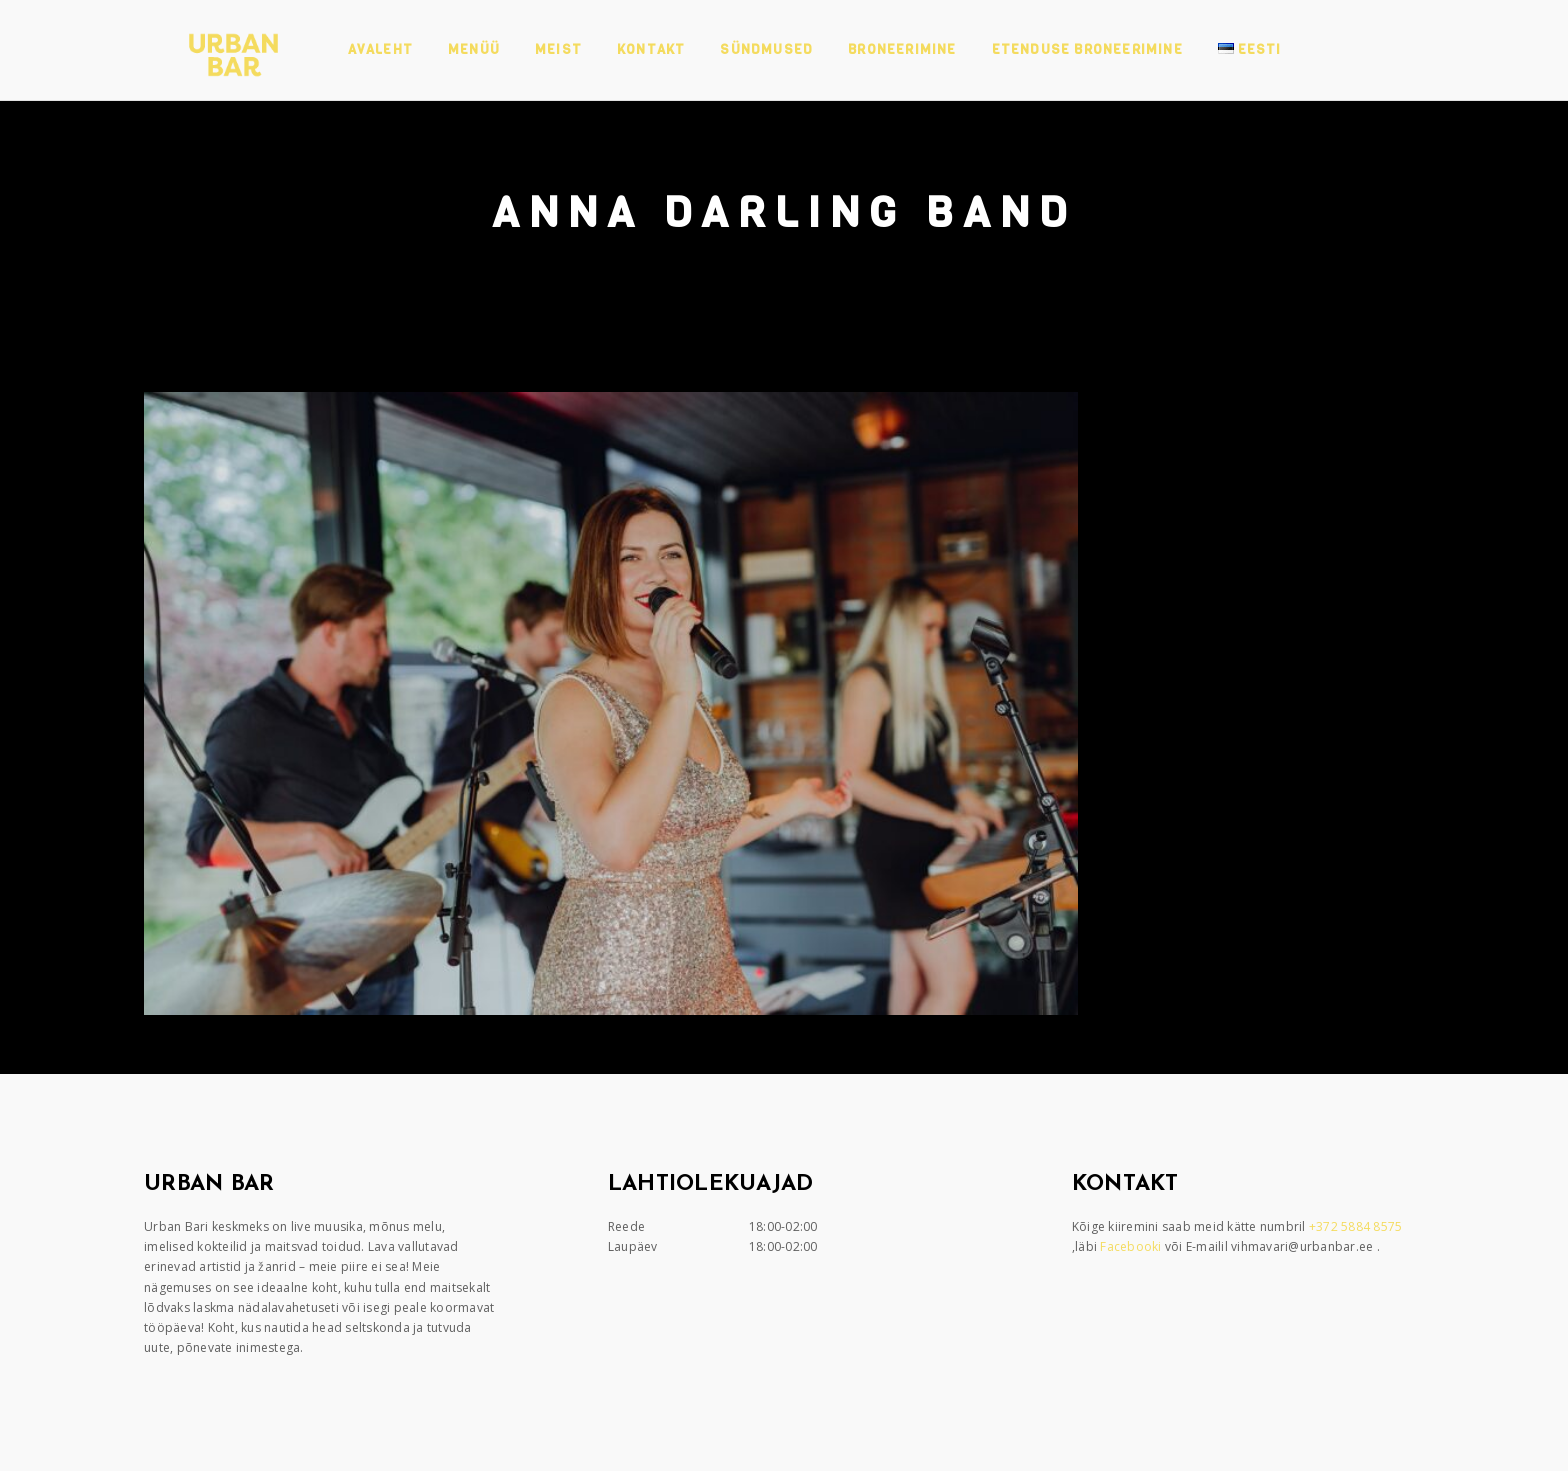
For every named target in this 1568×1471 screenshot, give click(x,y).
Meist (558, 49)
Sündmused (766, 49)
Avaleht (380, 49)
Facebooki (1132, 1246)
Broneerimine (902, 49)
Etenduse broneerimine (1087, 49)
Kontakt (651, 49)
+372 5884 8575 (1357, 1226)
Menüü (474, 49)
